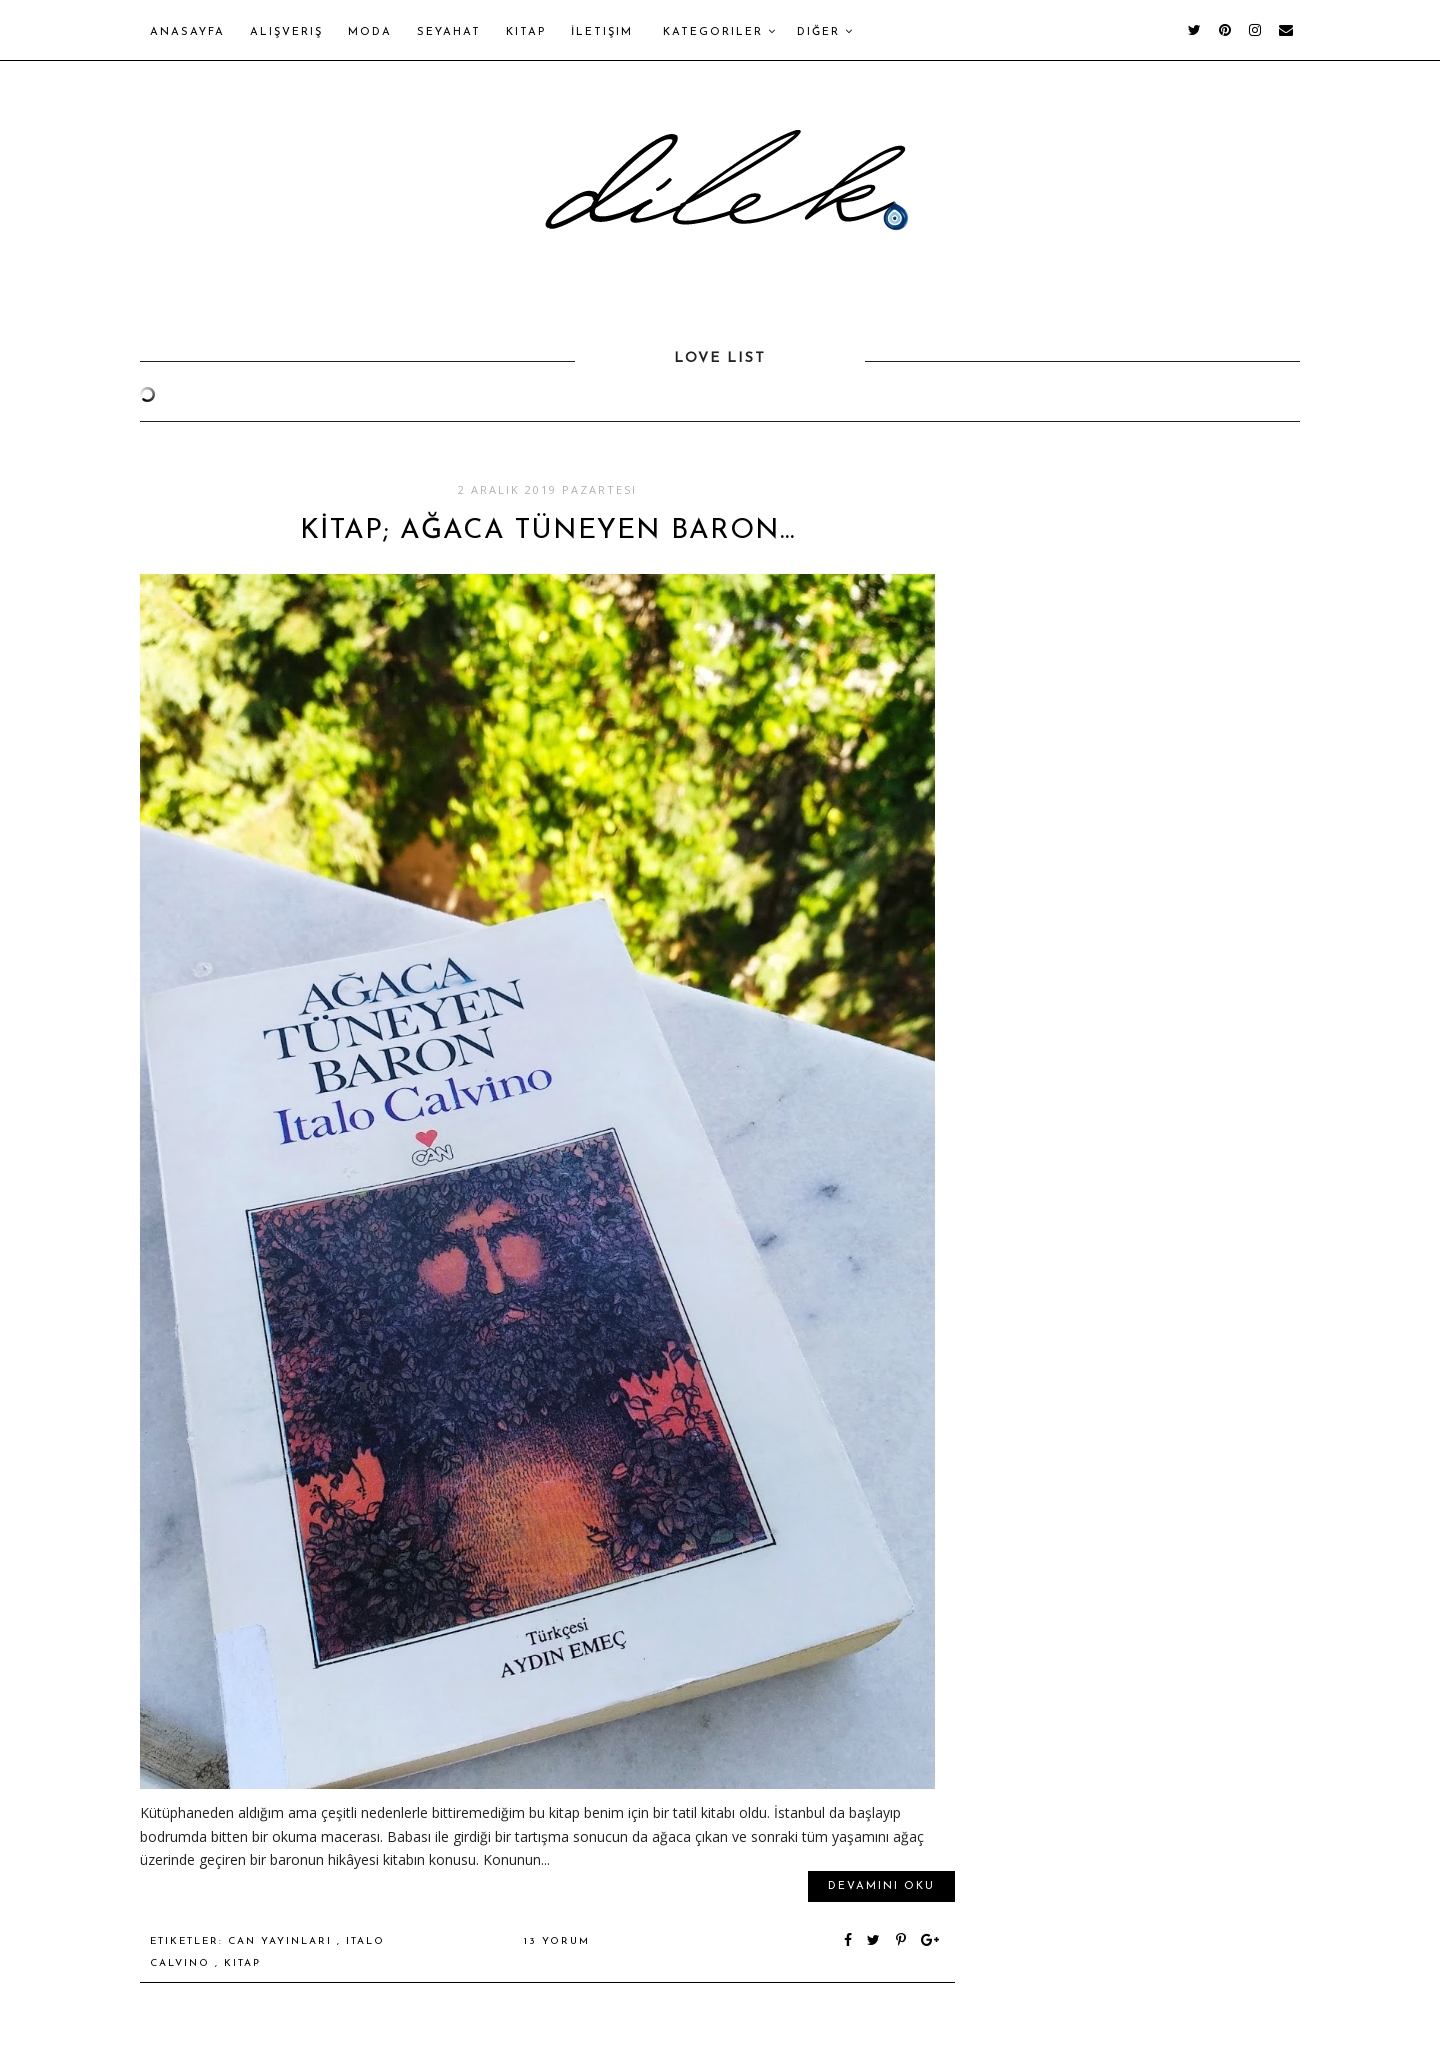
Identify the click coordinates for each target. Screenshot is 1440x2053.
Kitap (526, 32)
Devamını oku (881, 1886)
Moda (370, 32)
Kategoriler (720, 32)
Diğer (825, 32)
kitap (242, 1963)
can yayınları (282, 1941)
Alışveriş (286, 32)
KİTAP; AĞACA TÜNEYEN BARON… (547, 531)
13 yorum (557, 1941)
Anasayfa (187, 32)
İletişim (602, 32)
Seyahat (449, 32)
